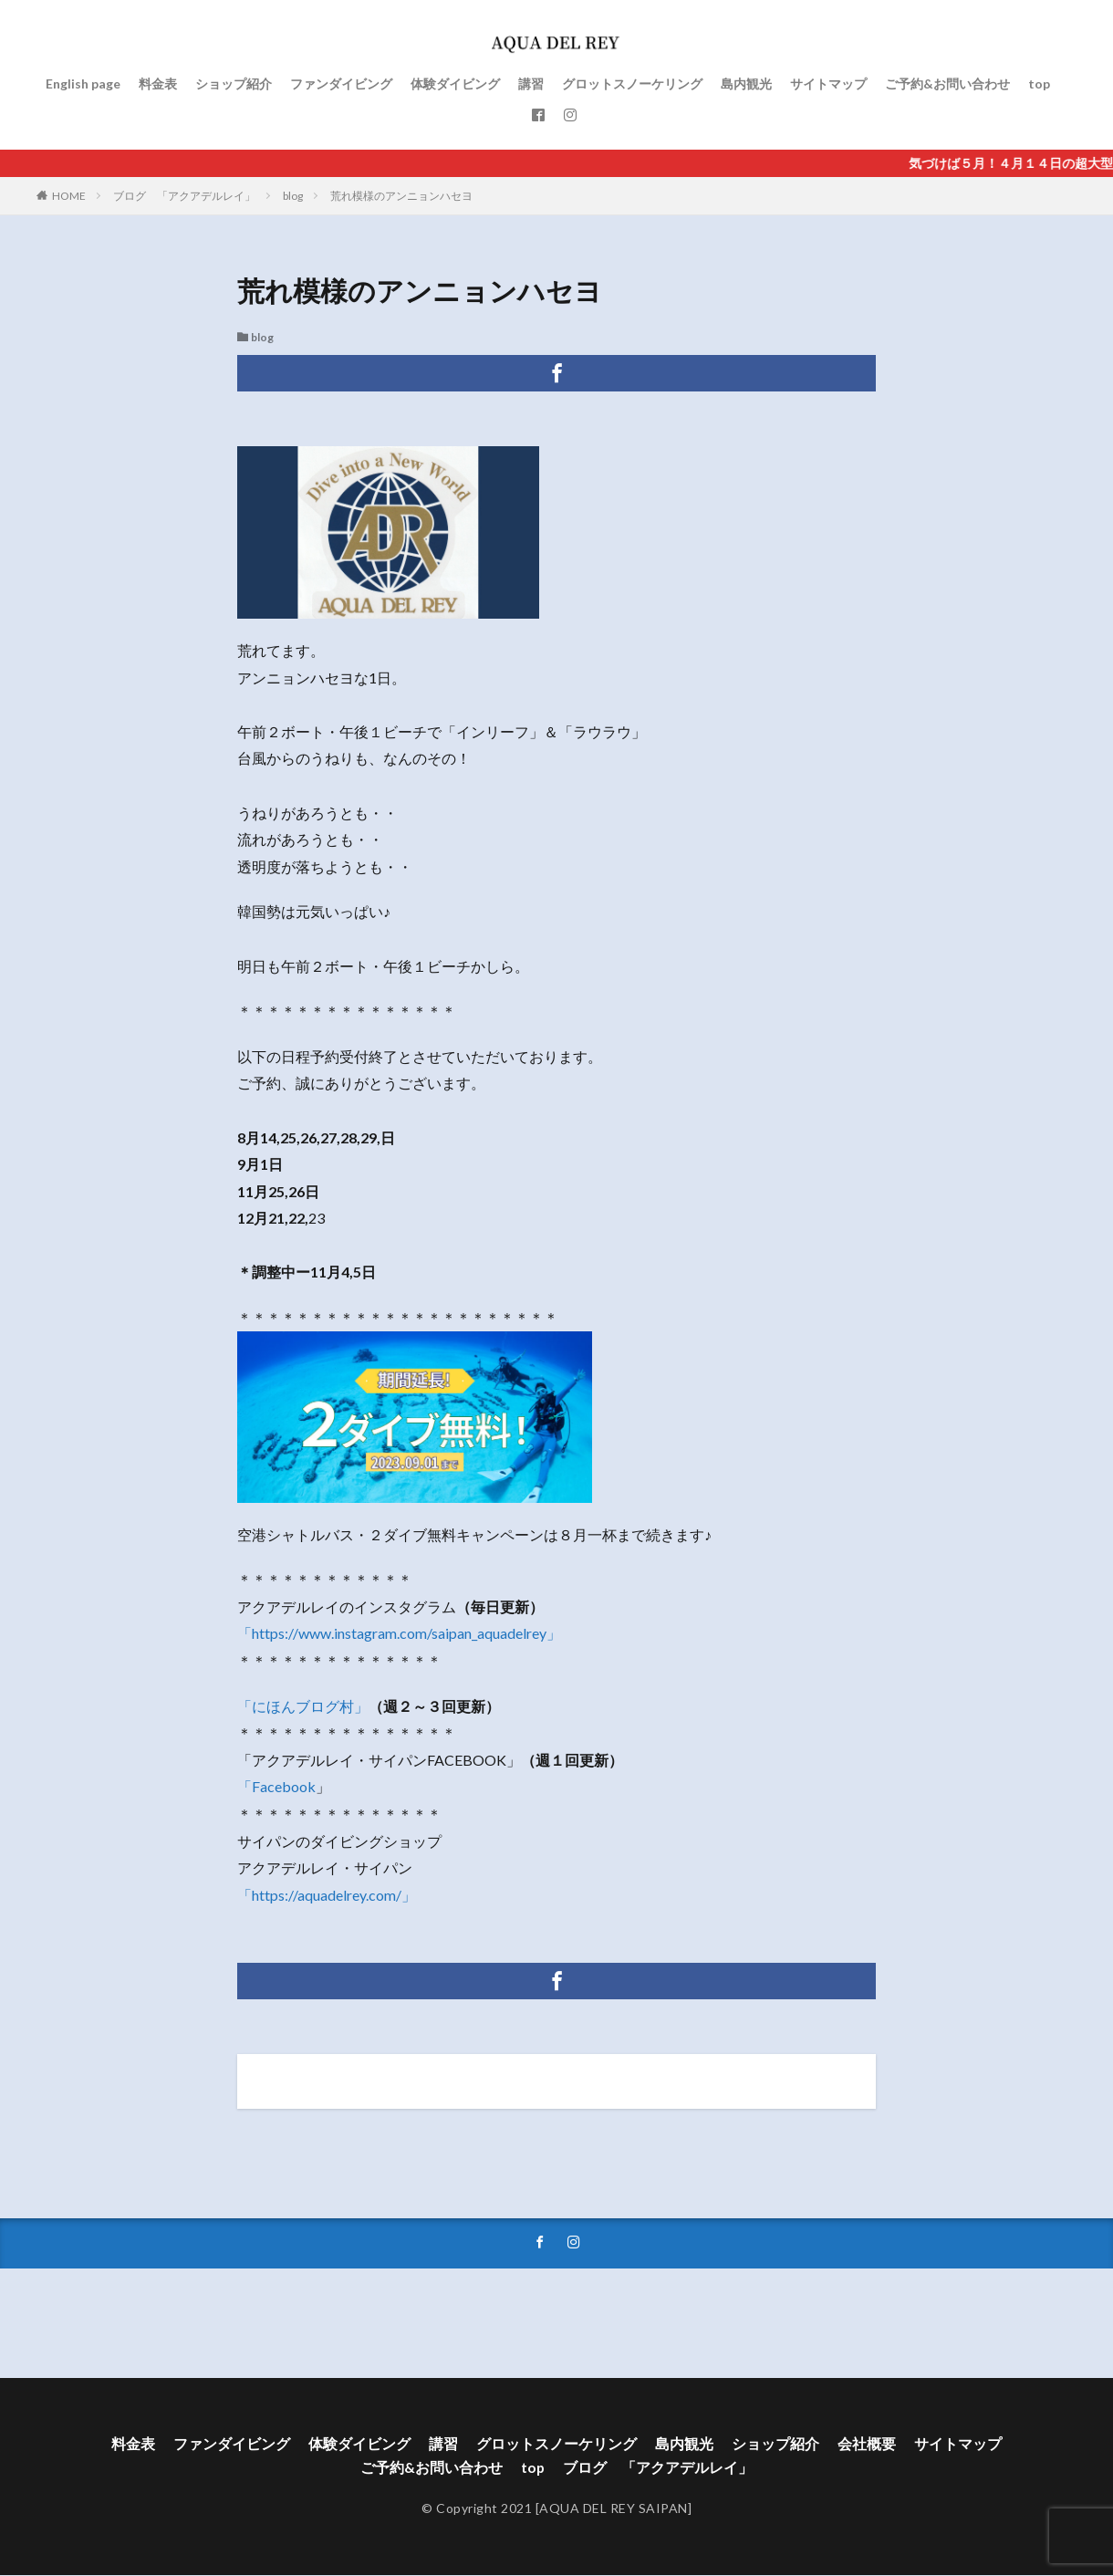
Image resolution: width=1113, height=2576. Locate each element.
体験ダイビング (455, 83)
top (1039, 83)
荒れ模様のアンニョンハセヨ (401, 196)
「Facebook (276, 1786)
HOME (69, 196)
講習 (531, 83)
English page (83, 83)
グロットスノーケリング (632, 83)
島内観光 (746, 83)
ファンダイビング (341, 83)
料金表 (158, 83)
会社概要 (866, 2443)
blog (293, 196)
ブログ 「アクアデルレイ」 (184, 196)
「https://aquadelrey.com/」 (326, 1894)
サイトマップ (828, 83)
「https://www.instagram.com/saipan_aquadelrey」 (399, 1633)
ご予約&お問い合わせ (947, 83)
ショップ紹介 (233, 83)
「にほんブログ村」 (303, 1706)
